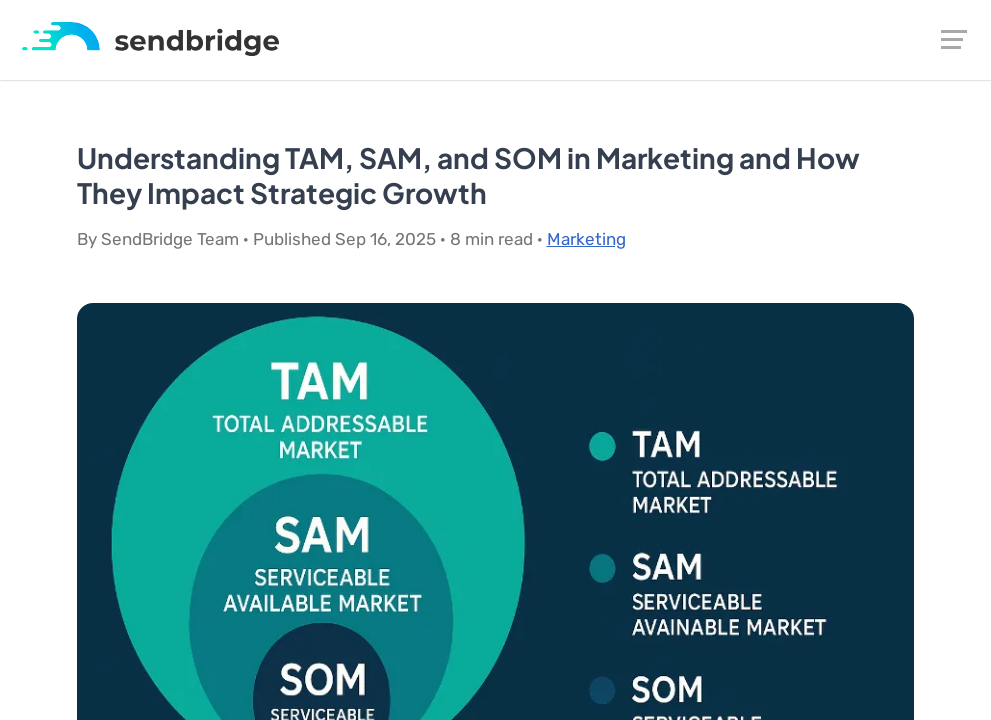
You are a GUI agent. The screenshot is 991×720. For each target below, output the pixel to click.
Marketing (586, 239)
